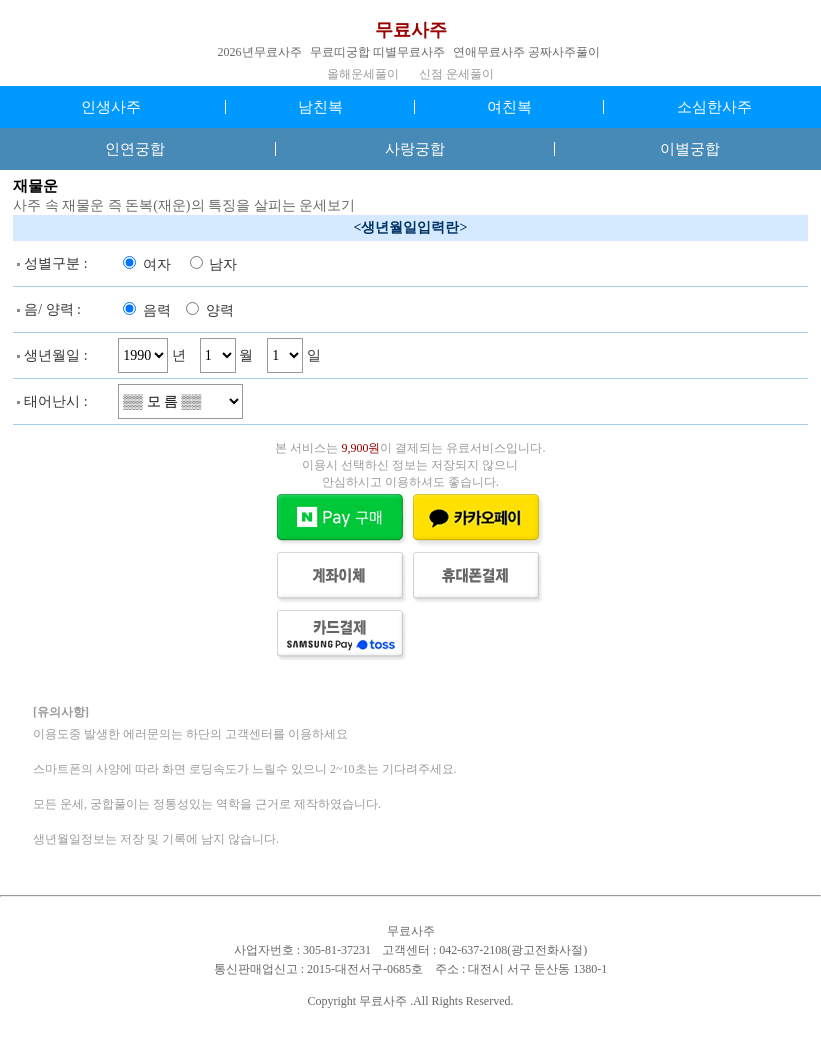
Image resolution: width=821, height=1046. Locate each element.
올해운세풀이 (363, 74)
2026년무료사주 (260, 52)
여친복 (509, 107)
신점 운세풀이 (456, 74)
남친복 (320, 107)
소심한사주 (714, 107)
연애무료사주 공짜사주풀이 (526, 52)
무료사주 (411, 30)
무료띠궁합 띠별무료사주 (377, 52)
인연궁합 (135, 149)
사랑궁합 (415, 149)
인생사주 (111, 107)
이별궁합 (690, 149)
